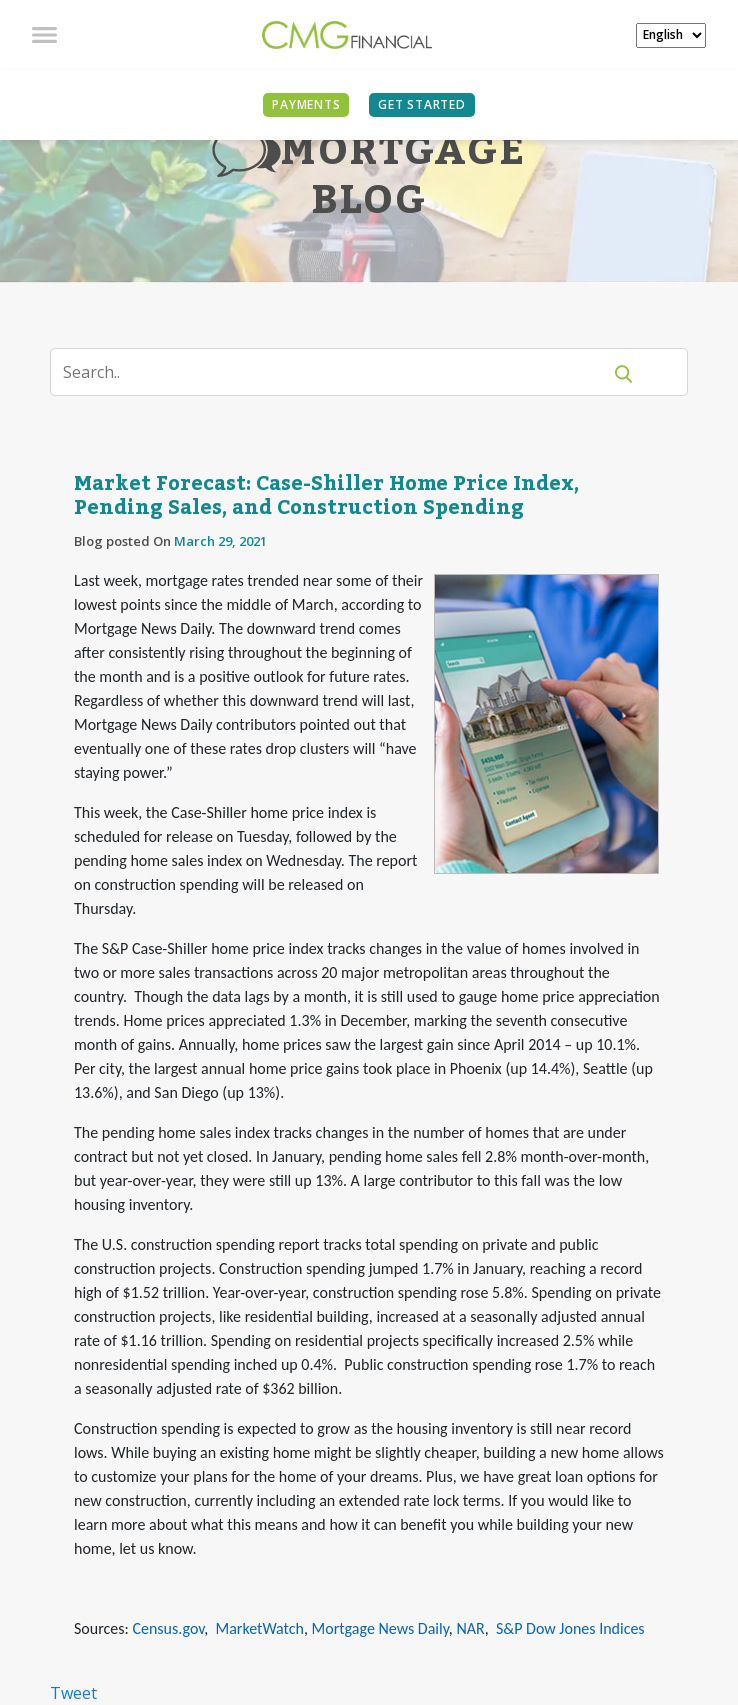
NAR (470, 1628)
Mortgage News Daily (380, 1628)
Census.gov (168, 1628)
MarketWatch (259, 1628)
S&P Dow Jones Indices (570, 1628)
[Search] (338, 372)
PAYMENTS (306, 104)
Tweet (73, 1693)
